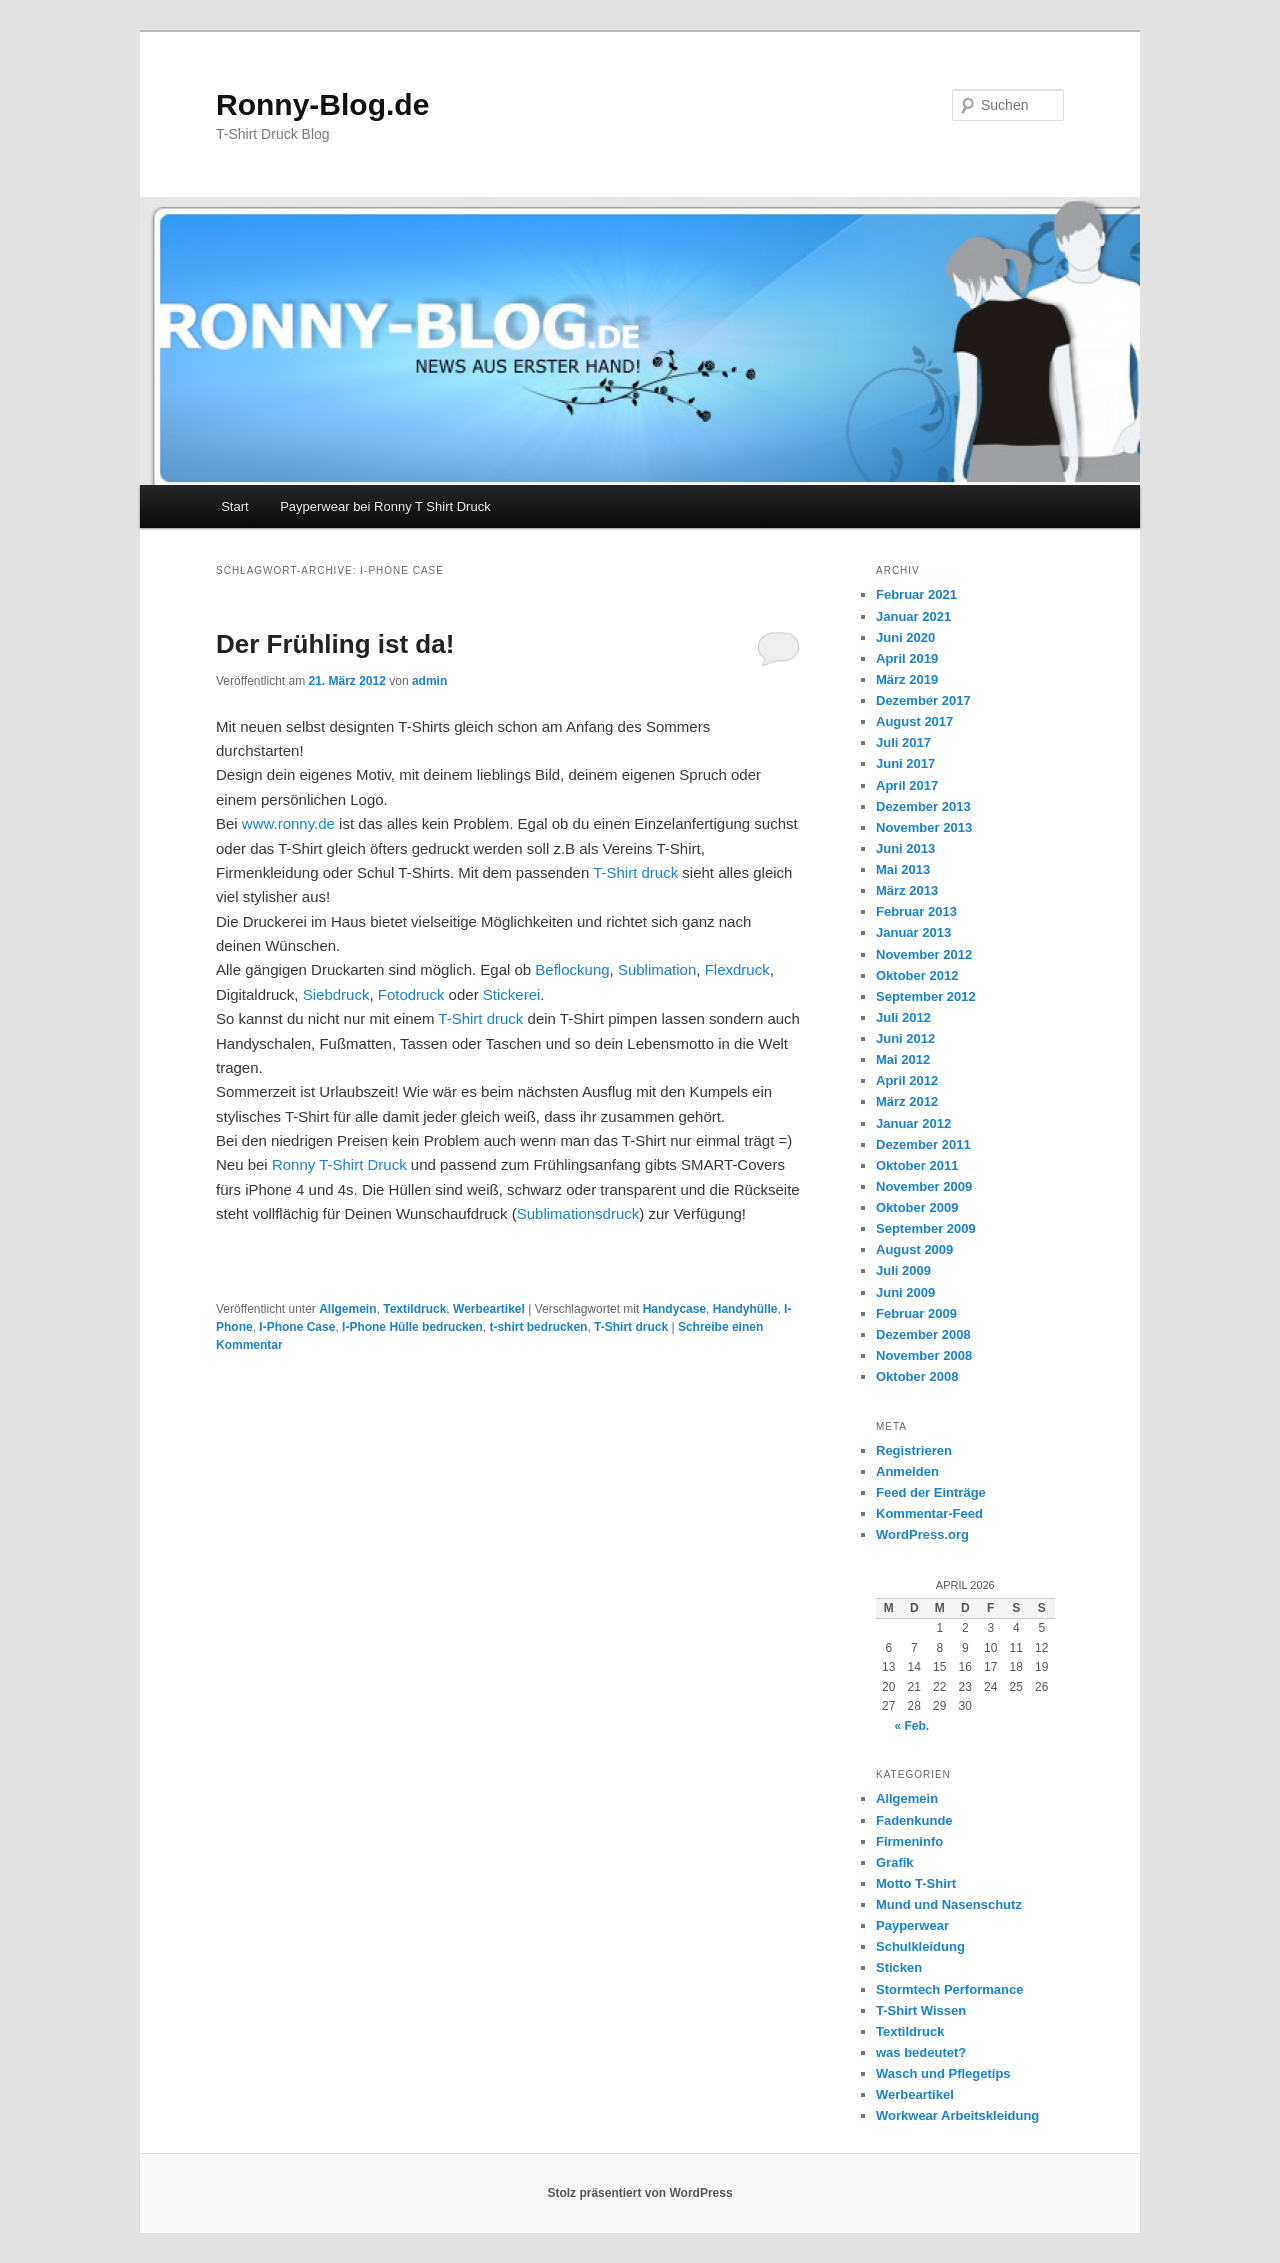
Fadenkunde (914, 1820)
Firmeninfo (909, 1841)
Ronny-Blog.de (322, 104)
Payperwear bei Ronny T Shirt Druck (385, 506)
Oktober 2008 (917, 1376)
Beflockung (572, 969)
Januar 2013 (913, 932)
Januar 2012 (913, 1123)
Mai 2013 (903, 869)
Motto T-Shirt (916, 1883)
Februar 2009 (916, 1313)
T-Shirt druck (635, 872)
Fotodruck (411, 994)
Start (234, 506)
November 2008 (924, 1355)
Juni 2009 (905, 1292)
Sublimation (657, 969)
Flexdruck (737, 969)
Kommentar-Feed (929, 1513)
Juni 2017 (905, 763)
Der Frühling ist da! (335, 644)
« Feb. (911, 1726)
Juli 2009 (903, 1270)
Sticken (899, 1967)
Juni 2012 (905, 1038)
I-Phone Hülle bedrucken (412, 1327)
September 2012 (926, 996)
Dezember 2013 (923, 806)
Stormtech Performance (949, 1989)
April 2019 (907, 658)
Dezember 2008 (923, 1334)
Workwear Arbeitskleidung (957, 2115)
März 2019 (907, 679)
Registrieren (914, 1450)
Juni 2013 (905, 848)
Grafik (895, 1862)
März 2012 (907, 1101)
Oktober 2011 (917, 1165)
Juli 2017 (903, 742)
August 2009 (914, 1249)
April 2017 (907, 785)
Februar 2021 (916, 594)
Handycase (674, 1309)
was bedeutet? (921, 2052)
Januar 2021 (913, 616)
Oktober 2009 (917, 1207)
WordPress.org (922, 1534)
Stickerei (512, 994)
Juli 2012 (903, 1017)
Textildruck (414, 1309)
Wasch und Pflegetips (943, 2073)
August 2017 (914, 721)
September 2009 (926, 1228)
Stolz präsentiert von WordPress (639, 2193)
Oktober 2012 (917, 975)
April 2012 (907, 1080)
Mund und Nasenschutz (949, 1904)
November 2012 (924, 954)
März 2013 (907, 890)
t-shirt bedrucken (538, 1327)
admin (429, 681)
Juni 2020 (905, 637)
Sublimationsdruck (578, 1213)
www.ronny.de (286, 823)
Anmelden (907, 1471)
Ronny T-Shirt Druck (339, 1164)
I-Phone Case (297, 1327)
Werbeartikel (489, 1309)
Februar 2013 (916, 911)
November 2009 (924, 1186)
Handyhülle (745, 1309)
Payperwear (912, 1925)
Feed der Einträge (931, 1492)
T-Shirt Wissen (921, 2010)
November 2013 (924, 827)
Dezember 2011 (923, 1144)
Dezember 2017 (923, 700)
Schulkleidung (920, 1946)
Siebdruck (336, 994)
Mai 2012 (903, 1059)
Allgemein (347, 1309)
